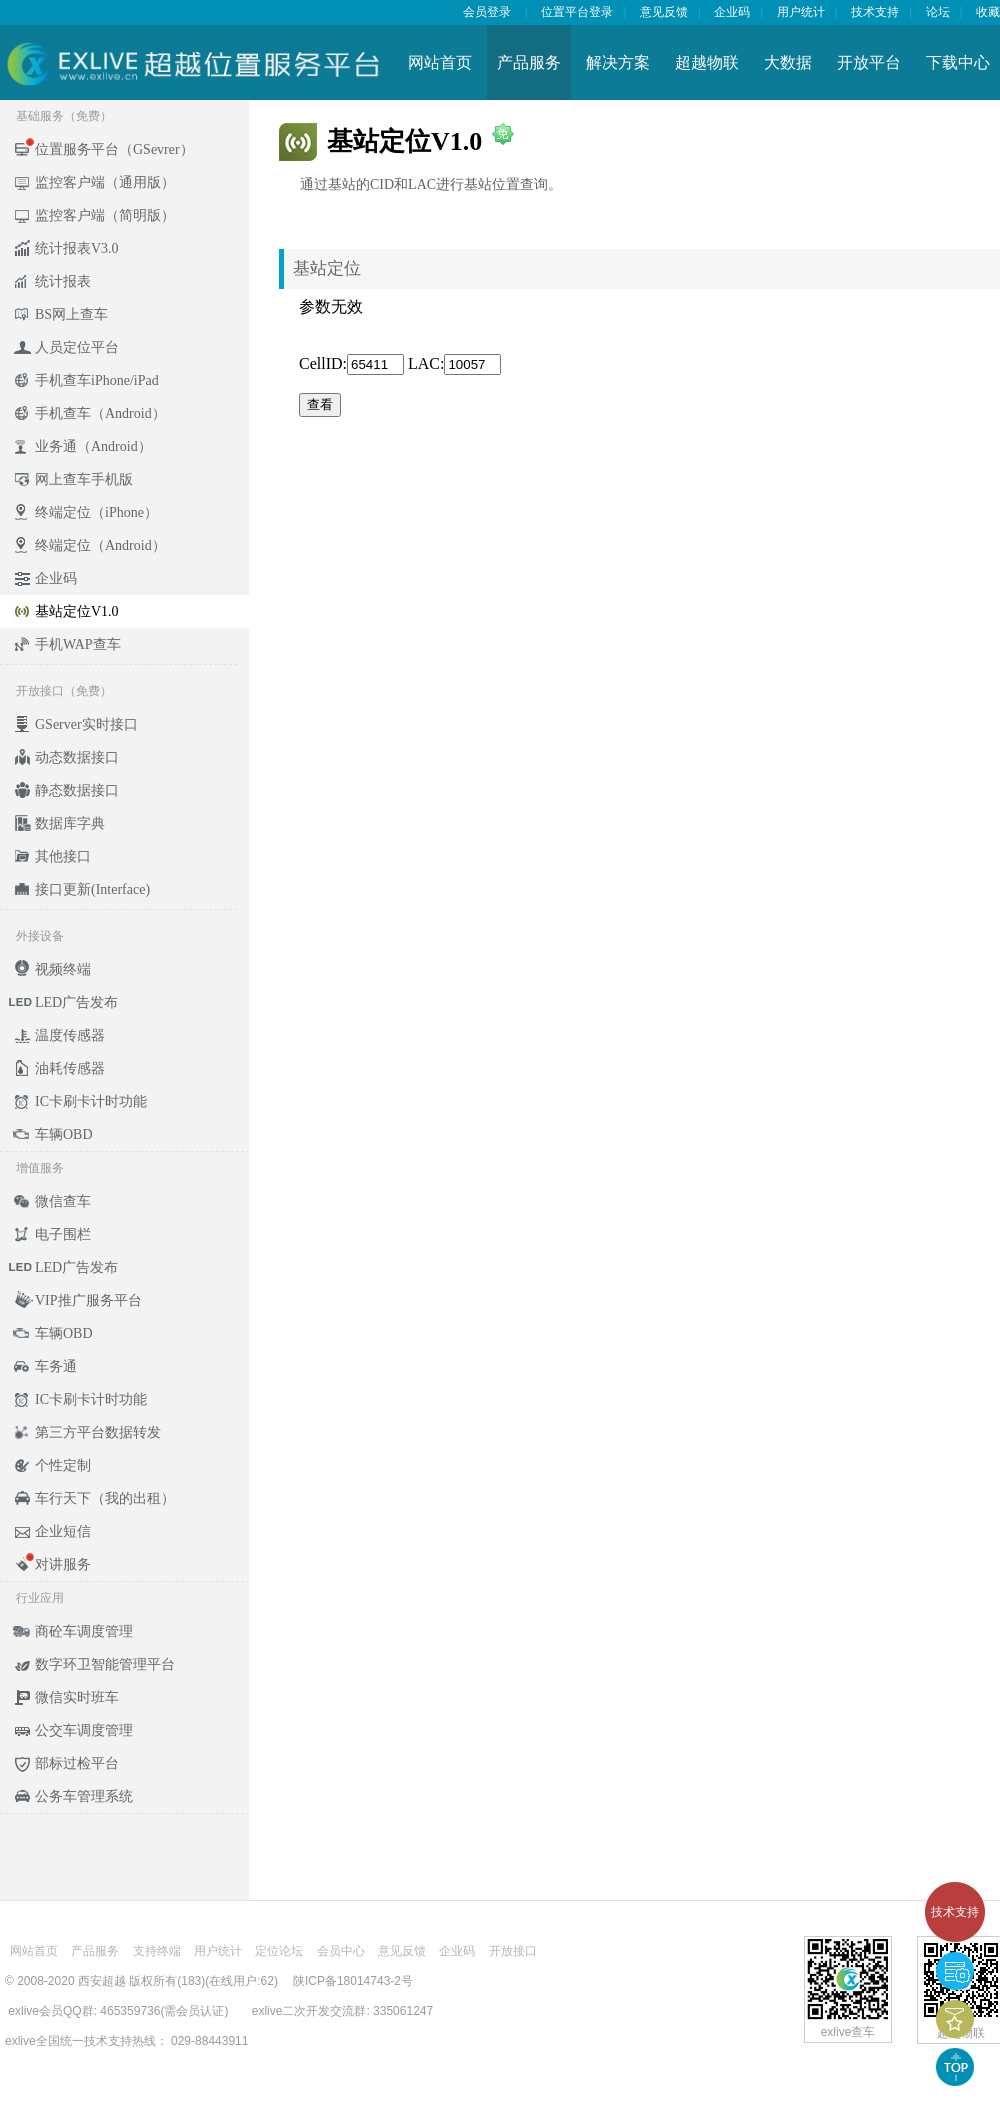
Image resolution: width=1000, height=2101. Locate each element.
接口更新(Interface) (92, 889)
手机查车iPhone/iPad (97, 380)
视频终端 (63, 969)
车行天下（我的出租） (105, 1498)
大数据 (788, 62)
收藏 (988, 12)
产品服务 (529, 62)
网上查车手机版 (84, 479)
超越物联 (707, 62)
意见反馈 (664, 12)
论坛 (938, 12)
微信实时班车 (77, 1697)
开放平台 (869, 62)
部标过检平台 (77, 1763)
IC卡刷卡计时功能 (91, 1101)
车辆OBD (64, 1134)
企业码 (732, 12)
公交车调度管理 (84, 1730)
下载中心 (958, 62)
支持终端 (157, 1951)
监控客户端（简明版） (105, 215)
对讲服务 (63, 1564)
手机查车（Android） (100, 413)
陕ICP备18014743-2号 (353, 1981)
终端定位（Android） (100, 545)
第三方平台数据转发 (98, 1432)
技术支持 (955, 1912)
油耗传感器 (70, 1068)
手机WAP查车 (78, 644)
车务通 (56, 1366)
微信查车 (63, 1201)
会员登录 (487, 12)
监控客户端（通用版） (105, 182)
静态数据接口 (77, 790)
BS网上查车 (71, 314)
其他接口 (63, 856)
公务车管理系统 (84, 1796)
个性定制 (63, 1465)
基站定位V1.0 (77, 611)
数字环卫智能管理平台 (105, 1664)
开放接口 (513, 1951)
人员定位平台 (77, 347)
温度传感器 (70, 1035)
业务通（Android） (93, 446)
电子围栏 (63, 1234)
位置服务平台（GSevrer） (114, 149)
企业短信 (63, 1531)
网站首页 (440, 62)
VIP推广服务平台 (88, 1300)
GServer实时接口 (86, 724)
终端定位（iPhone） (96, 512)
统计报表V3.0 (77, 248)
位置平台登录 (577, 12)
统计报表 (63, 281)
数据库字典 (70, 823)
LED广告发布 (76, 1002)
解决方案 (618, 62)
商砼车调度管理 (84, 1631)
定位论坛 (279, 1951)
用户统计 (801, 12)
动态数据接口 (77, 757)
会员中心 (341, 1951)
